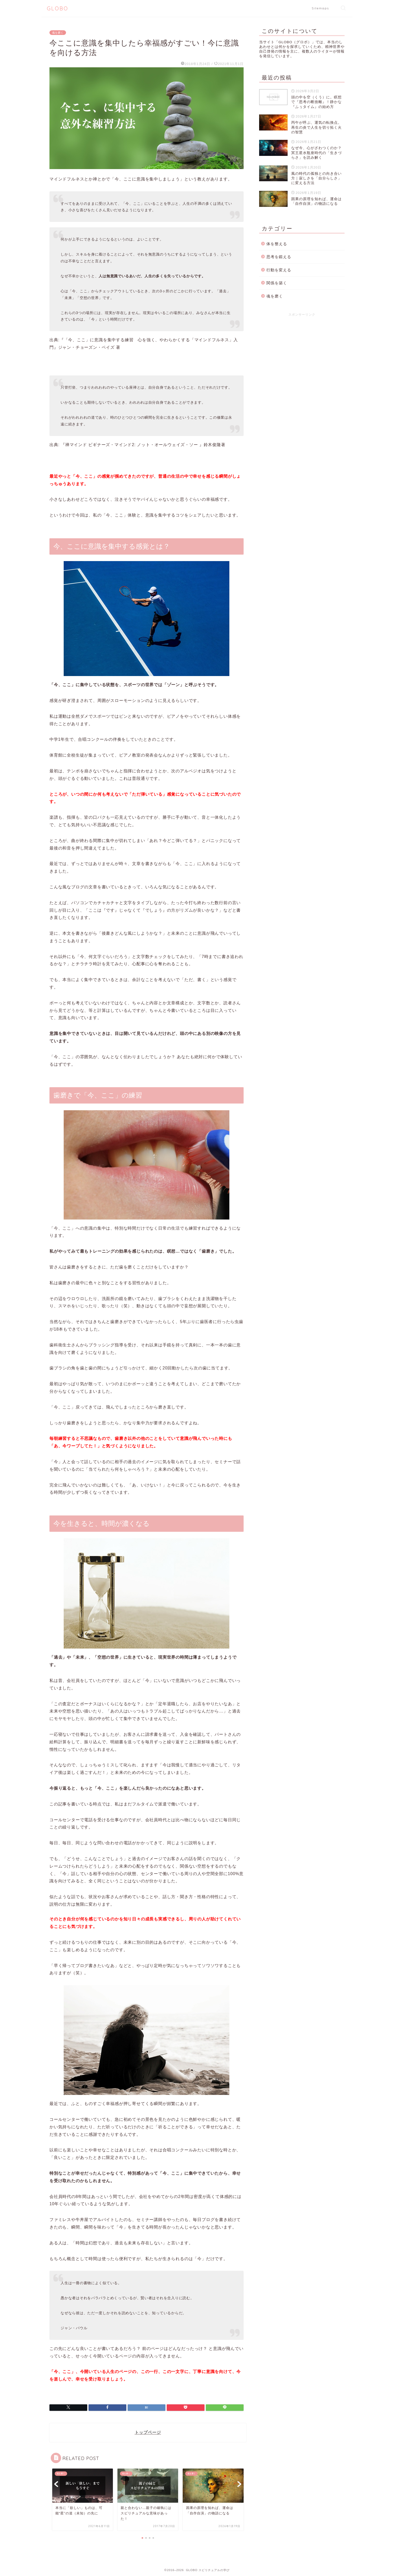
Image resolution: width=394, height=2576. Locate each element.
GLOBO (57, 8)
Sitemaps (320, 8)
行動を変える (278, 270)
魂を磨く (57, 32)
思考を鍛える (278, 257)
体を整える (276, 244)
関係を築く (276, 283)
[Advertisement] (302, 357)
